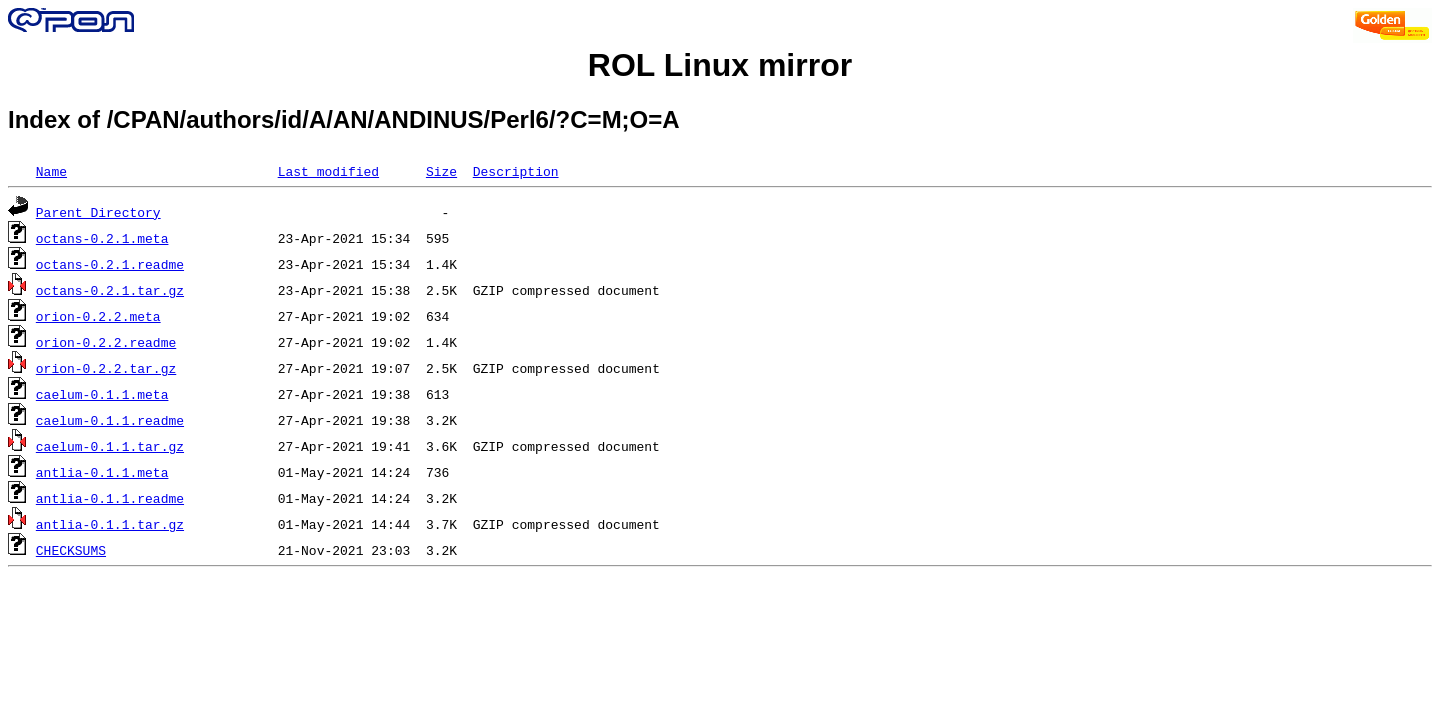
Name (51, 171)
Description (516, 171)
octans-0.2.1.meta (102, 238)
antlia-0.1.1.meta (102, 472)
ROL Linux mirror (720, 65)
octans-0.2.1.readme (110, 264)
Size (441, 171)
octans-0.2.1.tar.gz (110, 290)
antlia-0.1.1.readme (110, 498)
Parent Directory (98, 212)
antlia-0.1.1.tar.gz (110, 524)
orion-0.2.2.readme (106, 342)
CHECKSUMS (71, 550)
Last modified (328, 171)
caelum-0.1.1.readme (110, 420)
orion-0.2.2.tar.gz (106, 368)
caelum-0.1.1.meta (102, 394)
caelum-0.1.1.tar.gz (110, 446)
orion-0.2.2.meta (98, 316)
